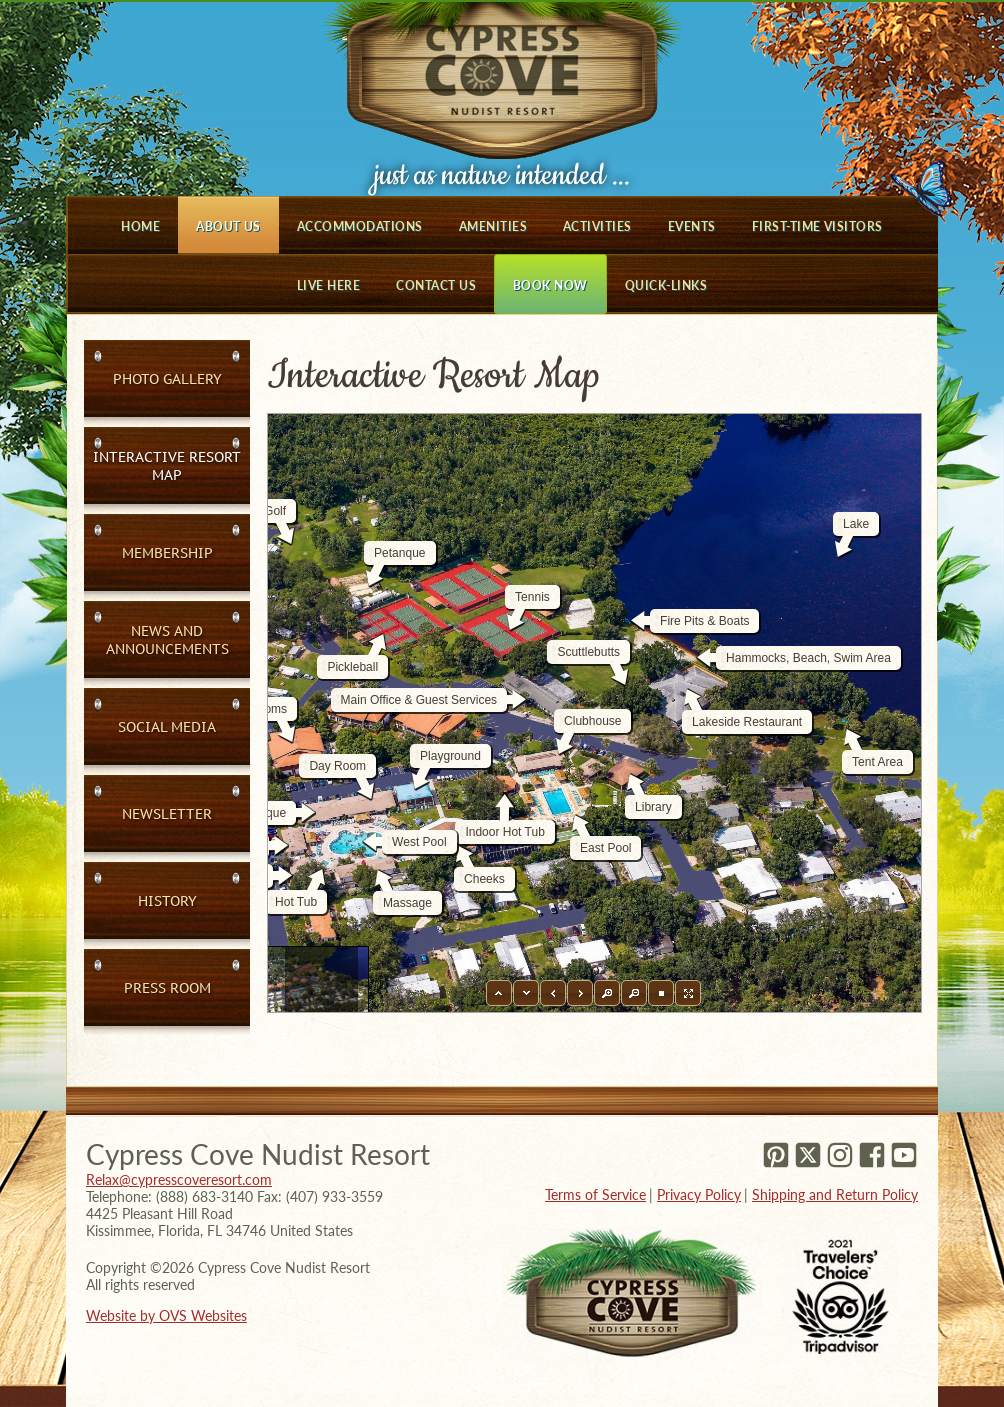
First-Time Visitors (817, 226)
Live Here (328, 285)
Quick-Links (666, 285)
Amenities (493, 226)
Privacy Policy (699, 1194)
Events (692, 226)
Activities (597, 226)
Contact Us (436, 285)
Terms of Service (595, 1194)
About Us (228, 226)
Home (140, 226)
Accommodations (360, 226)
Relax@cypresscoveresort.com (179, 1179)
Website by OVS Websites (166, 1315)
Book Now (550, 285)
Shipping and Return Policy (835, 1194)
